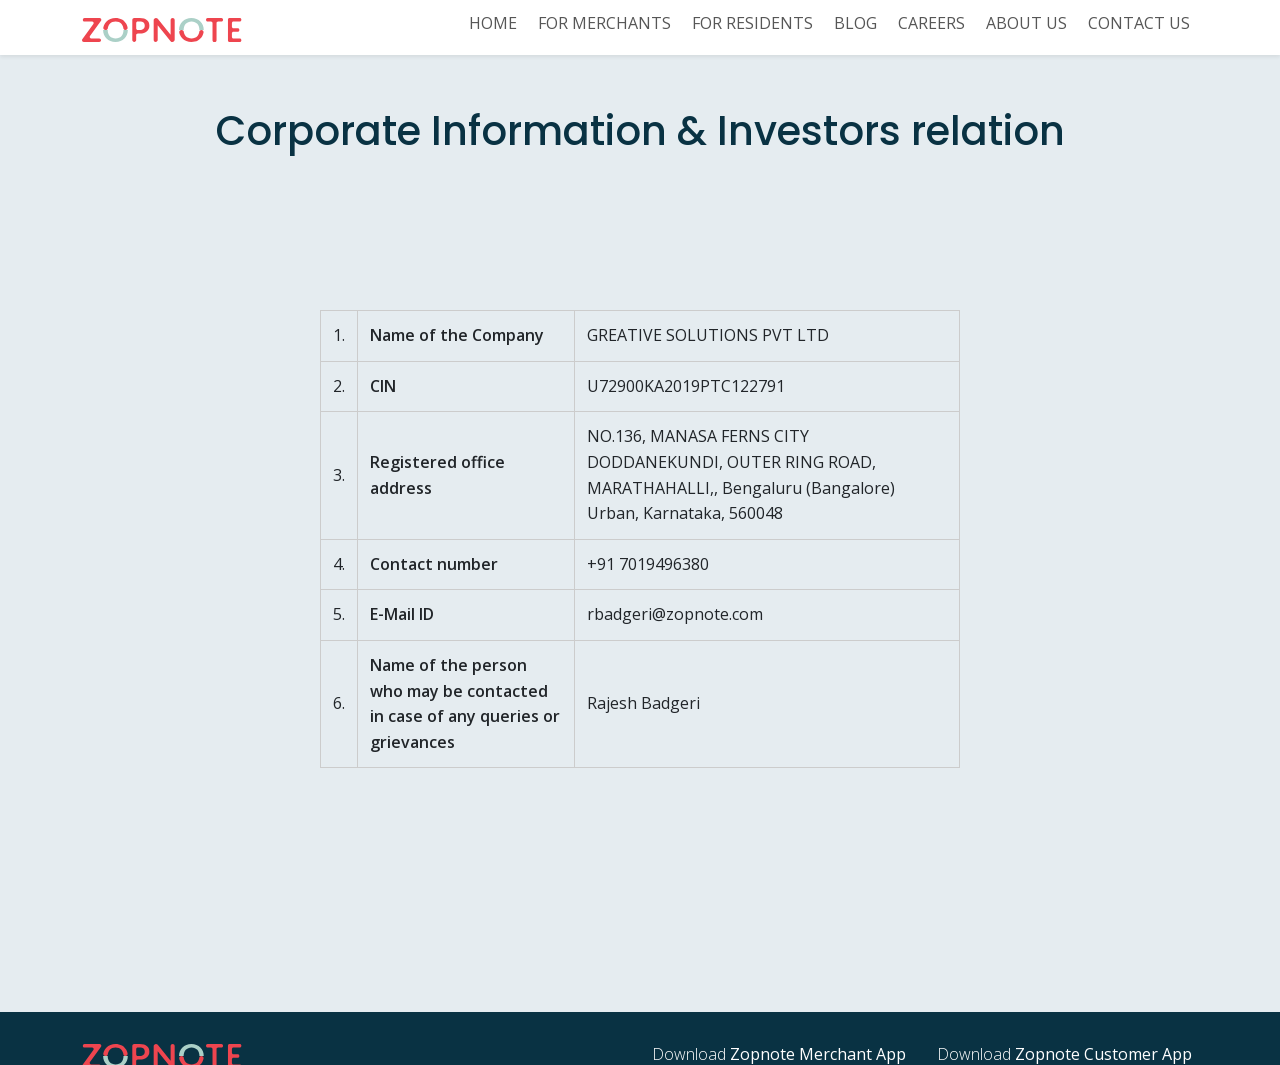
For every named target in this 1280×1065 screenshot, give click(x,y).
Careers (931, 23)
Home (493, 23)
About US (1026, 23)
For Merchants (604, 23)
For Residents (752, 23)
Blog (855, 23)
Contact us (1139, 23)
